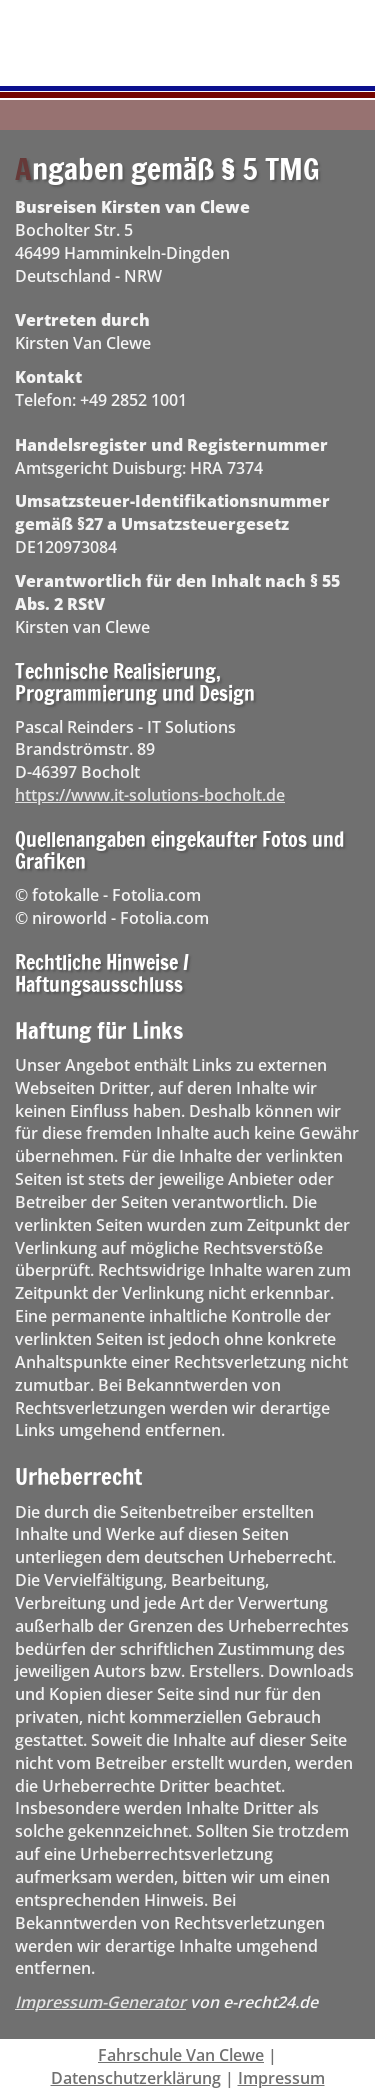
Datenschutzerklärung (136, 2078)
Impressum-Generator (100, 2002)
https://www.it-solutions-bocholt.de (150, 795)
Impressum (281, 2078)
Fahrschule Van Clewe (181, 2055)
